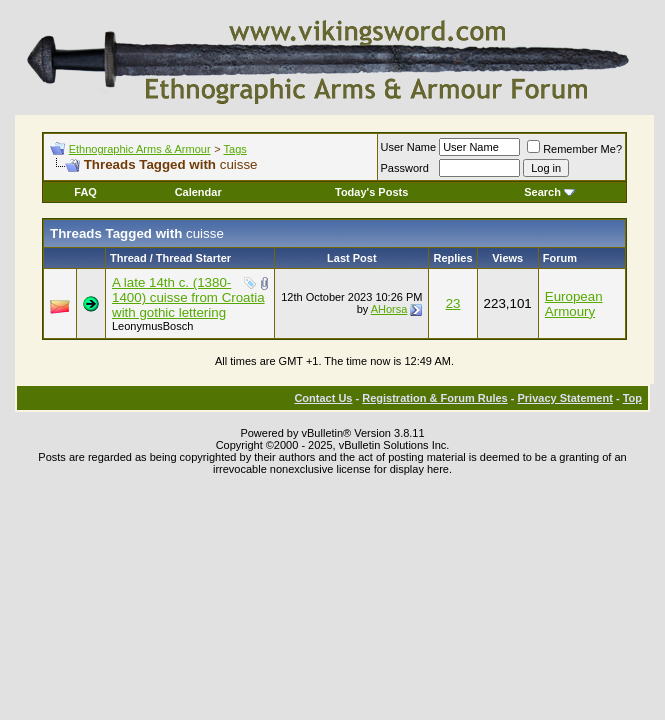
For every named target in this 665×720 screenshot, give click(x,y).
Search (549, 192)
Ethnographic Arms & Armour (140, 149)
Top (632, 398)
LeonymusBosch (152, 326)
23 (453, 303)
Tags (235, 149)
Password (405, 168)
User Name (409, 147)
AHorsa (389, 309)
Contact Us (323, 398)
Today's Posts (371, 192)
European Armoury (574, 304)
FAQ (85, 192)
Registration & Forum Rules (434, 398)
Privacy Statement (564, 398)
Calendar (198, 192)
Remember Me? (574, 149)
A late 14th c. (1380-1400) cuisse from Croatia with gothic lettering (188, 297)
